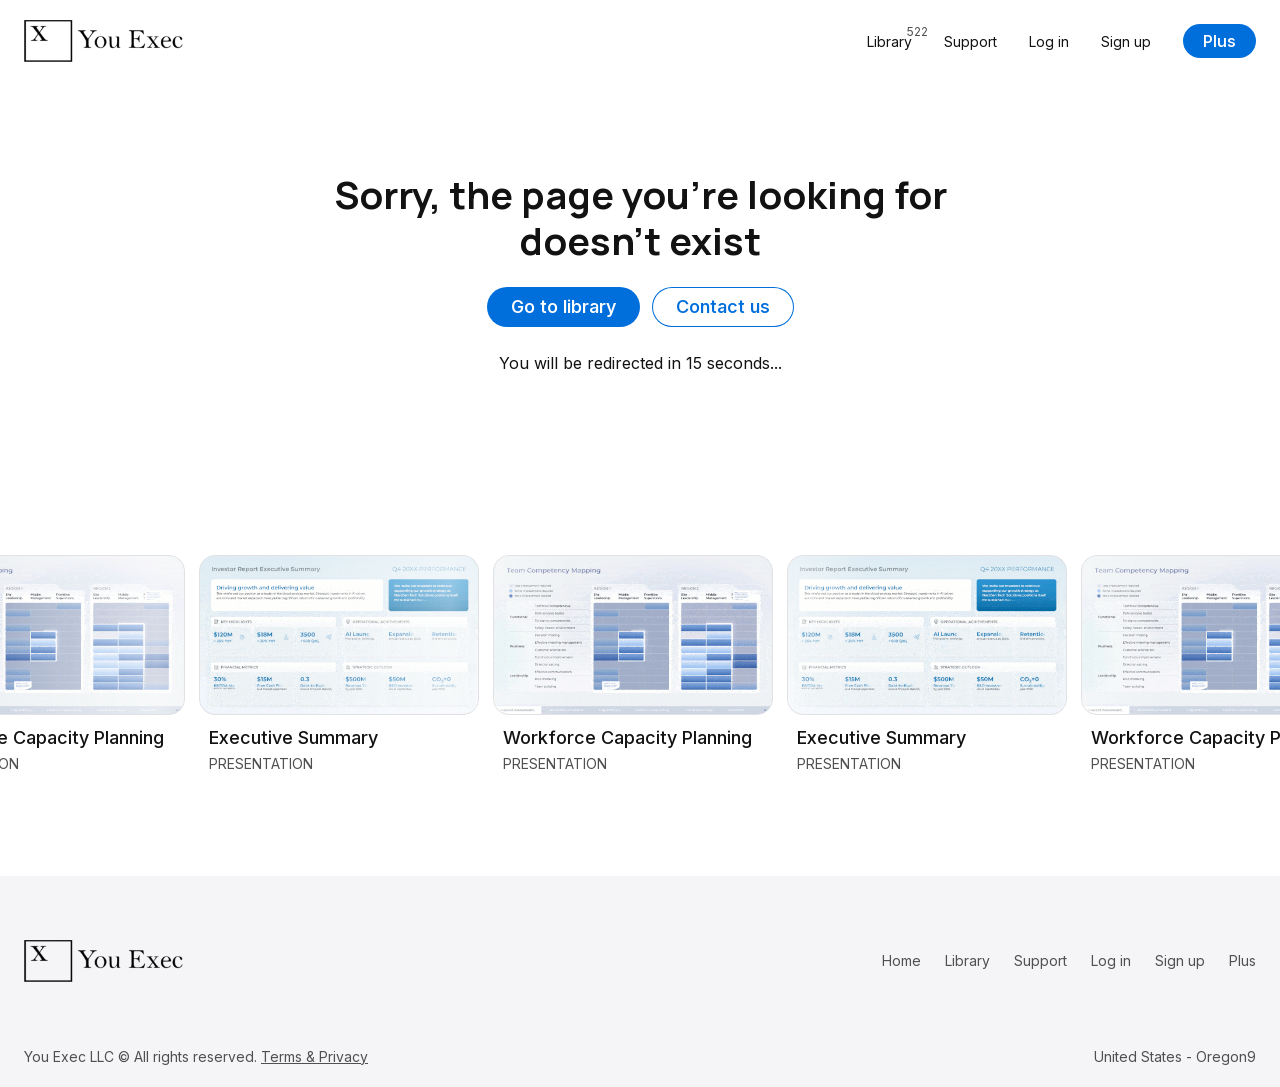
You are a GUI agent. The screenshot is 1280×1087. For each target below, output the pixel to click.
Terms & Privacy (314, 1056)
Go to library (563, 306)
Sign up (1126, 41)
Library (967, 960)
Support (970, 41)
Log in (1049, 41)
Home (901, 960)
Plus (1219, 41)
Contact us (723, 306)
